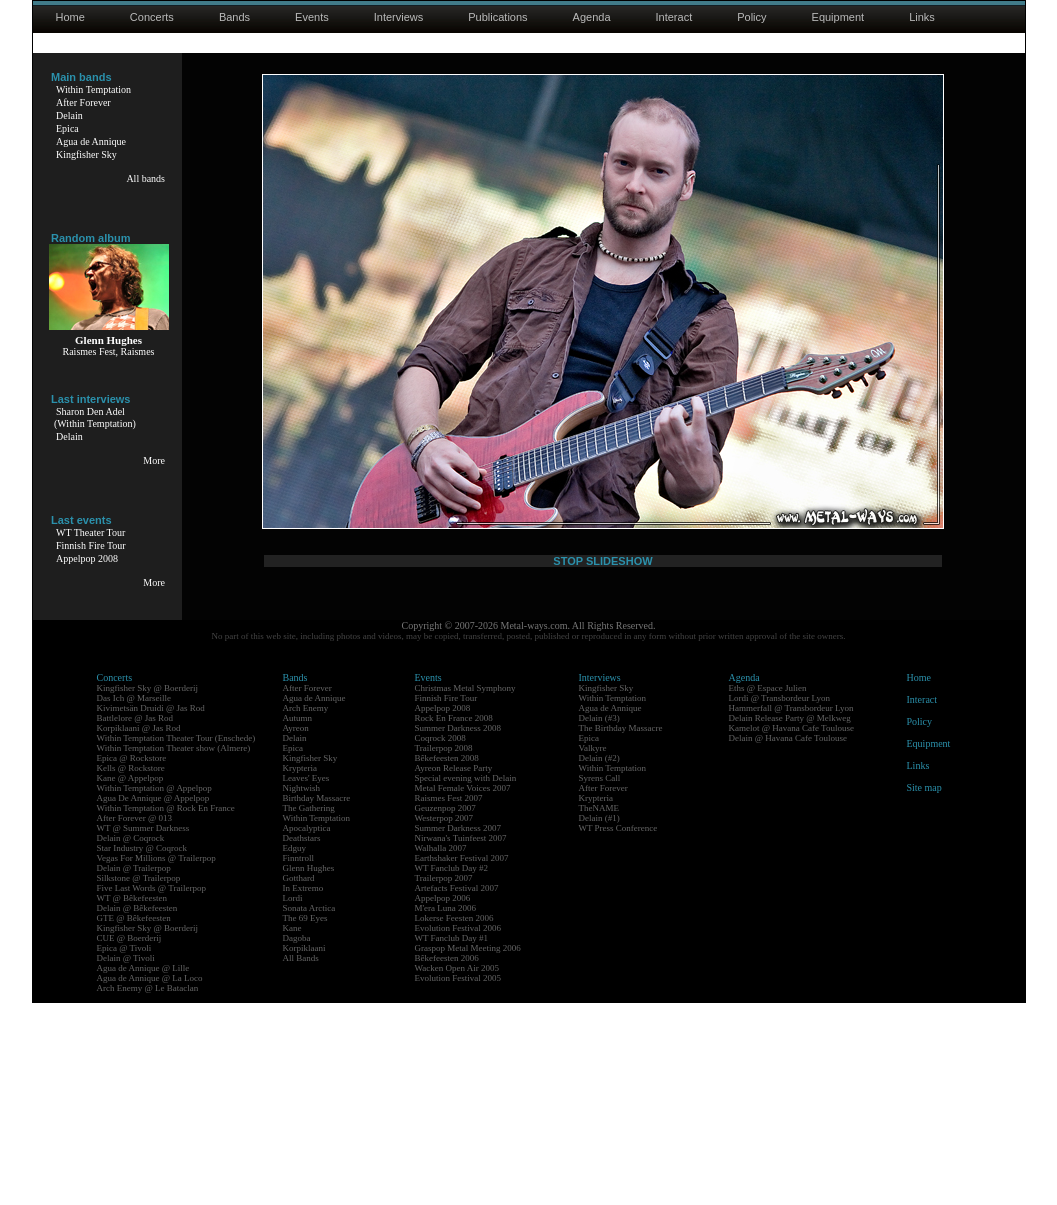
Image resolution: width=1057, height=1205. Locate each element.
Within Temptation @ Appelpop (154, 990)
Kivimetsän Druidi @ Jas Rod (151, 910)
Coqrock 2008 (440, 940)
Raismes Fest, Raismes (109, 351)
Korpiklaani (304, 1150)
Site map (924, 989)
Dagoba (297, 1140)
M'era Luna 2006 (446, 1110)
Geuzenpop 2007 (445, 1010)
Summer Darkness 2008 (458, 930)
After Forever (83, 102)
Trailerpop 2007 (444, 1080)
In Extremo (303, 1090)
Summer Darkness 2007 (458, 1030)
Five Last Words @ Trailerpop (151, 1090)
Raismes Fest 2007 (449, 1000)
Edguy (295, 1050)
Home (70, 17)
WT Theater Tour (90, 532)
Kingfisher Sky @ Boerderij (148, 890)
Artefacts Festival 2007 (457, 1090)
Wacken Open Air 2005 (457, 1170)
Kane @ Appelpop (130, 980)
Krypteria (300, 970)
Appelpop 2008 (87, 558)
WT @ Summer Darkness (143, 1030)
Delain (69, 115)
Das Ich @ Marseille (134, 900)
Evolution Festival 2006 (458, 1130)
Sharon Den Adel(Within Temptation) (95, 417)
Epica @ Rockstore (132, 960)
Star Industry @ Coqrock (142, 1050)
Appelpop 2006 (443, 1100)
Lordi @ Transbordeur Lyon (780, 900)
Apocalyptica (307, 1030)
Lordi (293, 1100)
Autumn (298, 920)
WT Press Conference (618, 1030)
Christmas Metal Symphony (465, 890)
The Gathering (309, 1010)
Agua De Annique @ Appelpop (153, 1000)
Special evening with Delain (466, 980)
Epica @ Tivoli (124, 1150)
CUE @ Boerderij (129, 1140)
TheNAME (599, 1010)
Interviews (399, 17)
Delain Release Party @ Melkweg (790, 920)
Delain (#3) (599, 920)
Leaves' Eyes (306, 980)
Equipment (838, 17)
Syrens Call (600, 980)
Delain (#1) (599, 1020)
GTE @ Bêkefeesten (134, 1120)
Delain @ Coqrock (131, 1040)
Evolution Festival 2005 (458, 1180)
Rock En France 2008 (454, 920)
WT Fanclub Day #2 (452, 1070)
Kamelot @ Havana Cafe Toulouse (791, 930)
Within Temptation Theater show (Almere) (174, 950)
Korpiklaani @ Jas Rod (139, 930)
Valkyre (593, 950)
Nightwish (302, 990)
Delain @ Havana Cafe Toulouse (788, 940)
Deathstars (302, 1040)
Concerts (152, 17)
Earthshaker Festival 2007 (462, 1060)
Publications (497, 17)
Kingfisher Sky (86, 154)
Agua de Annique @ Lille (143, 1170)
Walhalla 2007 (441, 1050)
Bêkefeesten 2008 (447, 960)
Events (312, 17)
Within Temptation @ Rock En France (166, 1010)
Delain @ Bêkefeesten (137, 1110)
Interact (674, 17)
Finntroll (299, 1060)
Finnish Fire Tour (91, 545)
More (154, 460)
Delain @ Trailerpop (134, 1070)
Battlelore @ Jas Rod (135, 920)
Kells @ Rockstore (131, 970)
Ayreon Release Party (454, 970)
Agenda (592, 17)
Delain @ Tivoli (126, 1160)
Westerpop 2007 (444, 1020)
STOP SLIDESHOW (602, 787)
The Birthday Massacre (621, 930)
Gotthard (299, 1080)
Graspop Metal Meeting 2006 (468, 1150)
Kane (292, 1130)
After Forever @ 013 (135, 1020)
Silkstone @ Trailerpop (139, 1080)
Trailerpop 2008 (444, 950)
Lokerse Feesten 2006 (454, 1120)
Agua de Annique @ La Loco (150, 1180)
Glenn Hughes (309, 1070)
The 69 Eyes (305, 1120)
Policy (751, 17)
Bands (234, 17)
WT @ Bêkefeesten (132, 1100)
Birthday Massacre (317, 1000)
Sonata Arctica (309, 1110)
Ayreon (296, 930)
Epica (67, 128)
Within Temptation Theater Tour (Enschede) (176, 940)
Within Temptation (93, 89)
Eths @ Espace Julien (768, 890)
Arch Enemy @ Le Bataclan (148, 1190)
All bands (145, 178)
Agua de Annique (91, 141)
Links (922, 17)
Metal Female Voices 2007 (463, 990)
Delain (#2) (599, 960)
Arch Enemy (306, 910)
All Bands (301, 1160)
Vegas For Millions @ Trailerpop (156, 1060)
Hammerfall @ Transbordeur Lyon (791, 910)
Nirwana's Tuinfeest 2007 (461, 1040)
